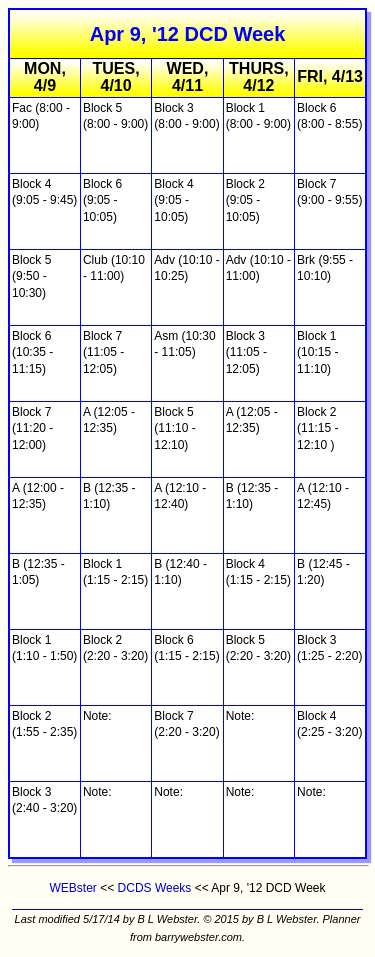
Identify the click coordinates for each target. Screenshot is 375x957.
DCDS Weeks (155, 888)
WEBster (73, 888)
